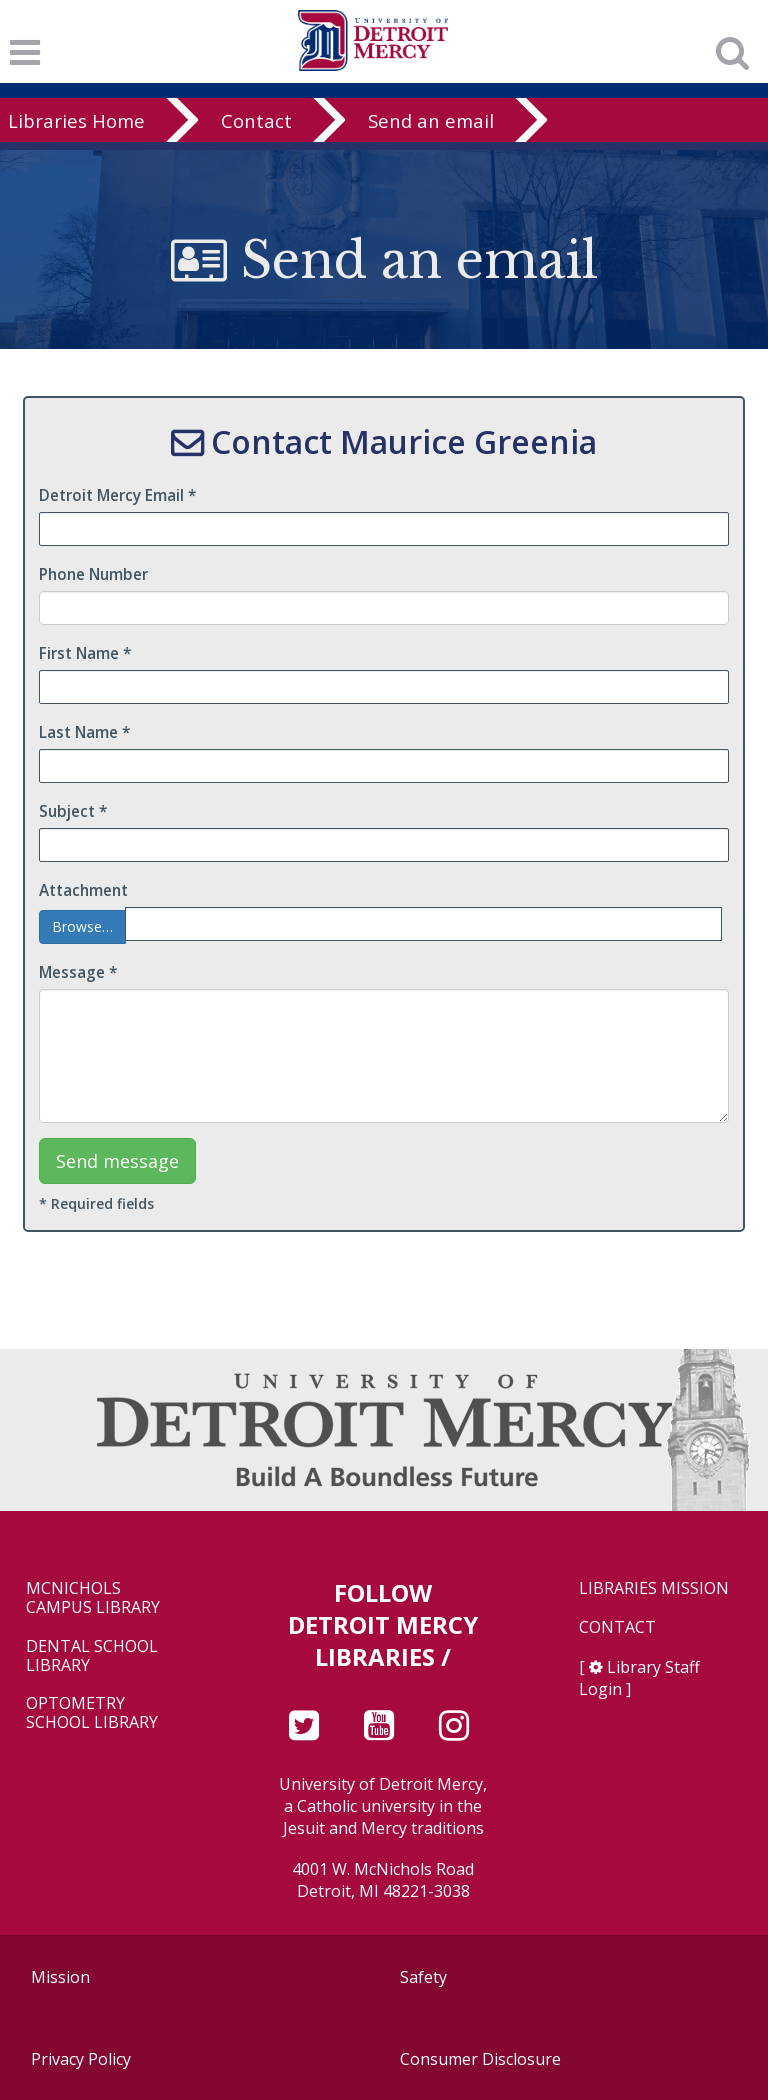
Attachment (83, 890)
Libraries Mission (654, 1588)
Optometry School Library (92, 1713)
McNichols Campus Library (93, 1598)
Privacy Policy (81, 2059)
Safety (423, 1977)
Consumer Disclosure (480, 2059)
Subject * (73, 811)
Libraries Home (76, 120)
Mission (60, 1977)
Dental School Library (92, 1656)
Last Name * (84, 732)
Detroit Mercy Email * (117, 495)
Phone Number (93, 574)
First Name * (85, 653)
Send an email (431, 120)
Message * (78, 972)
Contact (256, 120)
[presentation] (577, 1177)
